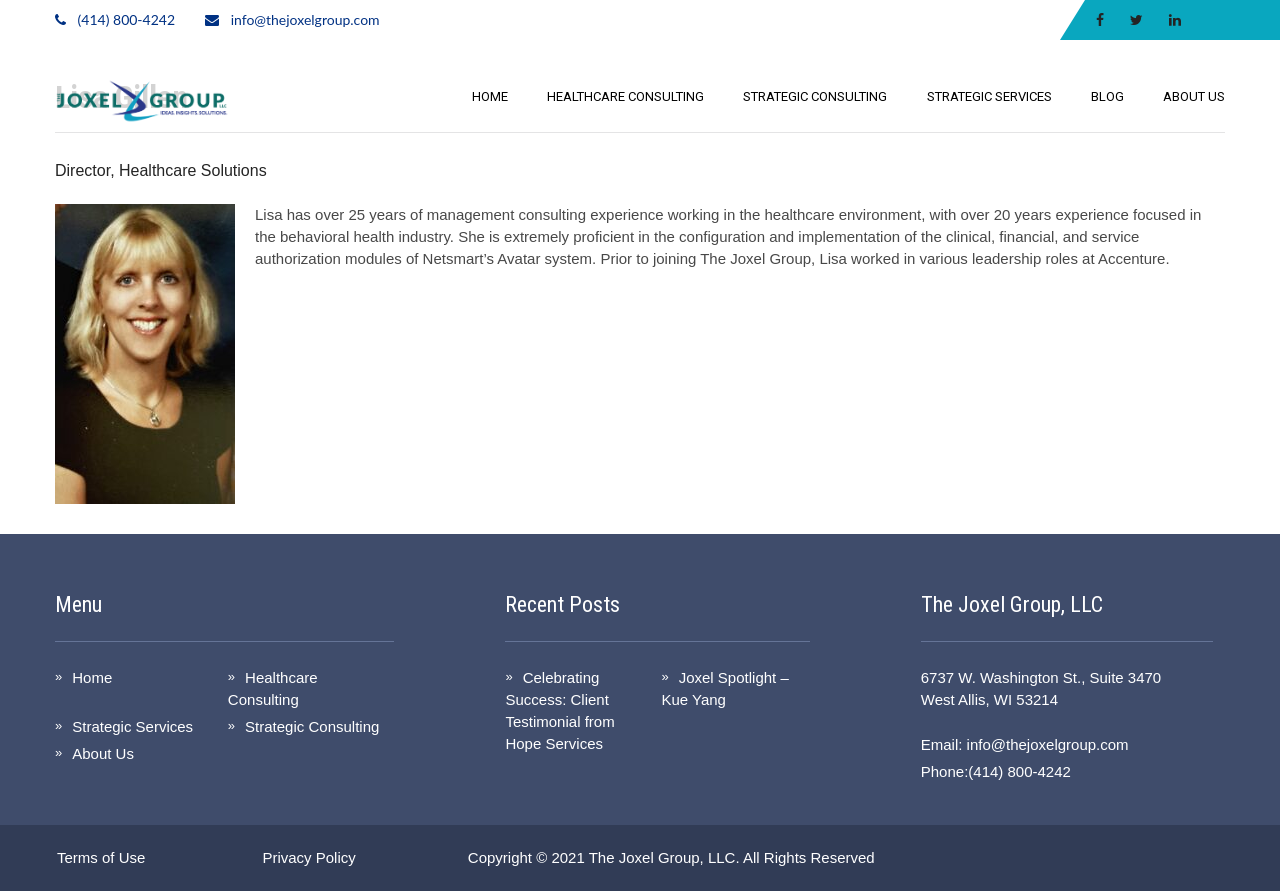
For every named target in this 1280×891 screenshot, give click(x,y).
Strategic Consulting (815, 96)
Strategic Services (989, 96)
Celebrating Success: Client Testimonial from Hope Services (559, 710)
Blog (1107, 96)
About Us (1194, 96)
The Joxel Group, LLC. (664, 857)
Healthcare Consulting (625, 96)
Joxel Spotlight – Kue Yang (724, 688)
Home (490, 96)
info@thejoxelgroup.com (305, 19)
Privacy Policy (308, 857)
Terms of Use (101, 857)
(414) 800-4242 (126, 19)
